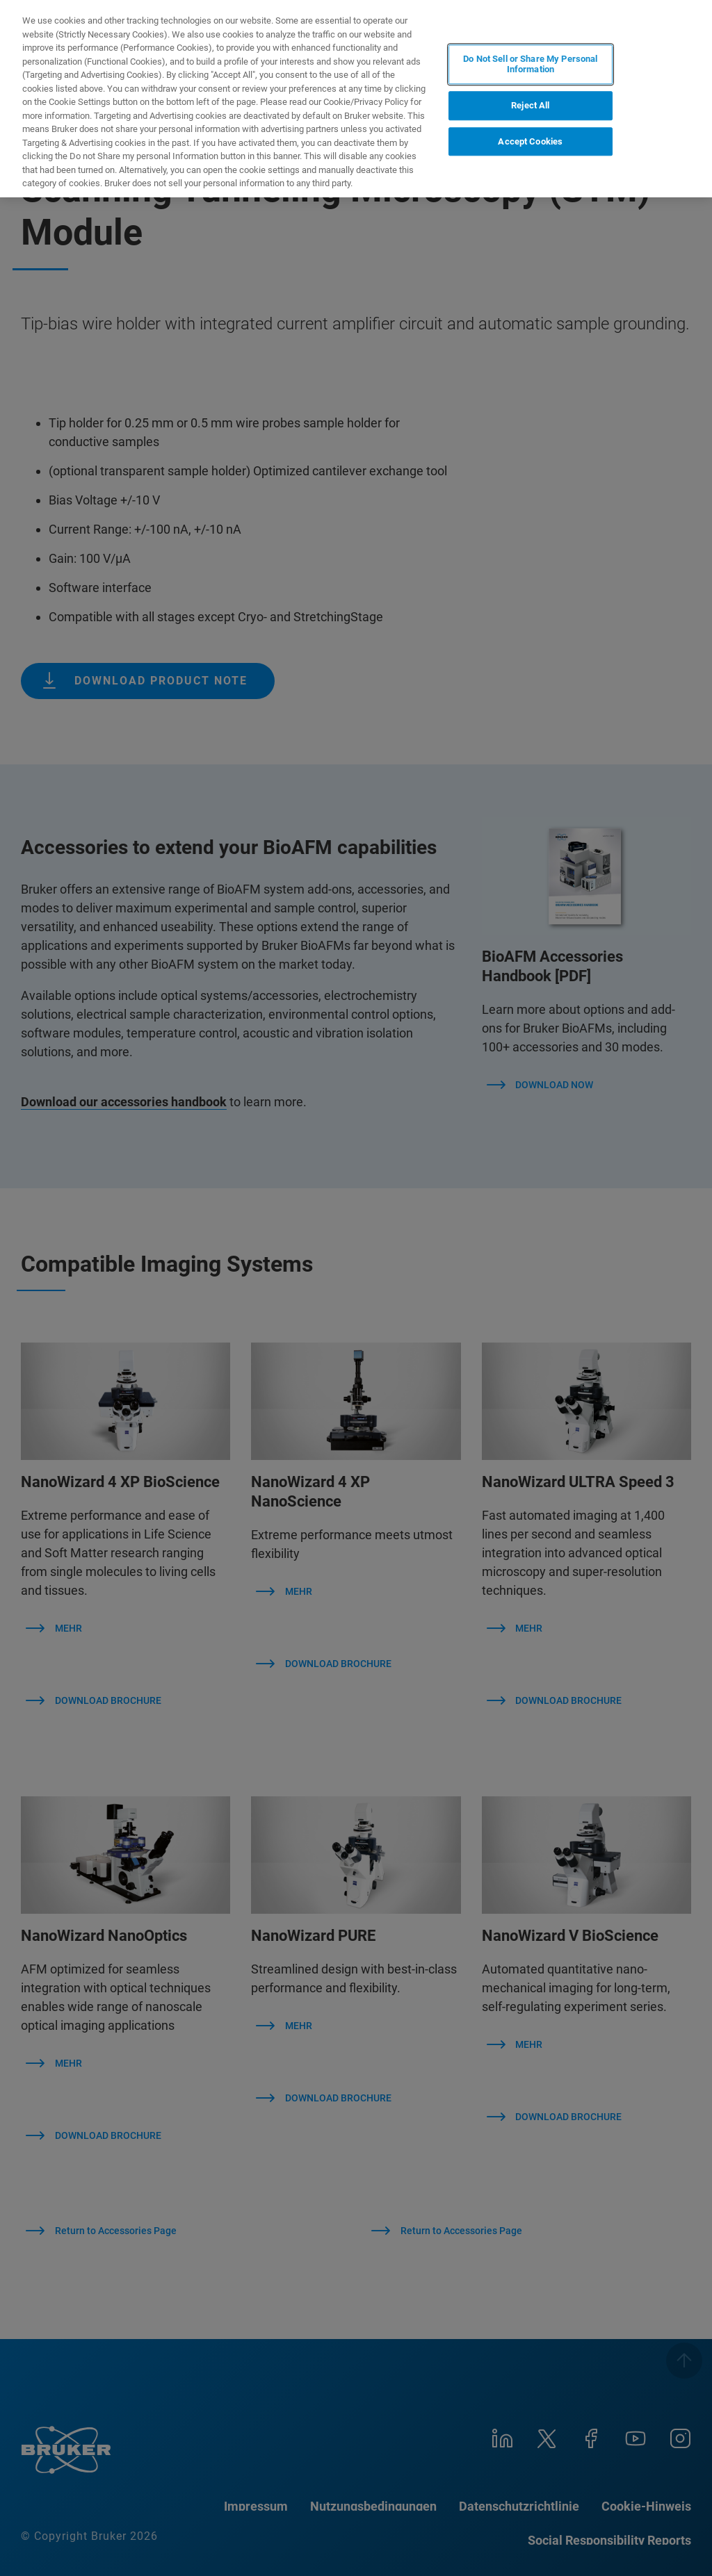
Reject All (530, 105)
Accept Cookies (530, 141)
